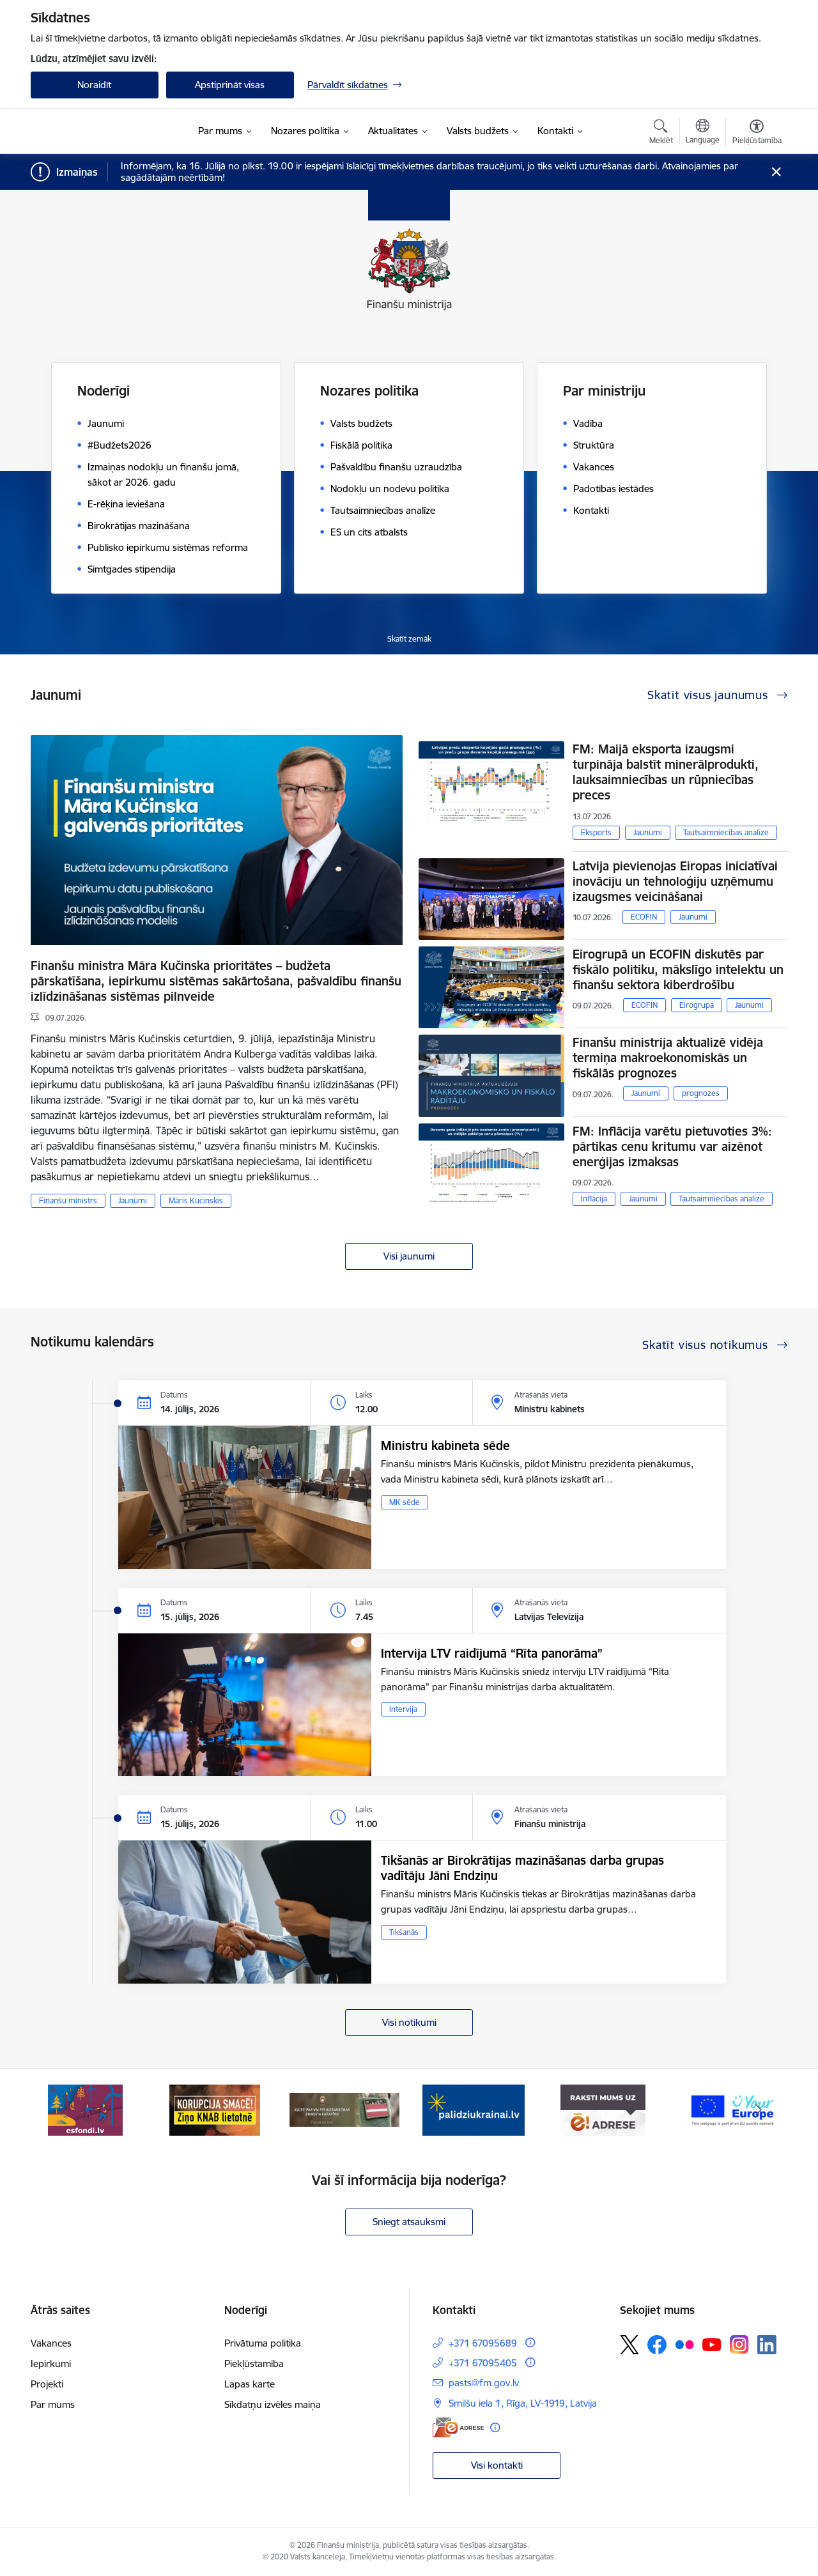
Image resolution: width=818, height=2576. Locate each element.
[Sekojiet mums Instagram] (739, 2344)
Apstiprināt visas (230, 85)
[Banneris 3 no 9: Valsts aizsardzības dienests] (344, 2109)
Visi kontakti (497, 2465)
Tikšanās (404, 1932)
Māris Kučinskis (196, 1200)
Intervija (403, 1709)
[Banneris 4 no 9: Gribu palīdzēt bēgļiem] (473, 2109)
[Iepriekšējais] (60, 2110)
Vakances (51, 2343)
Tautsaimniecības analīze (726, 832)
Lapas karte (249, 2384)
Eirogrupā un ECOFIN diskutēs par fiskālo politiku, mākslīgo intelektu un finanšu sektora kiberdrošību (678, 969)
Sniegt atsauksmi (409, 2222)
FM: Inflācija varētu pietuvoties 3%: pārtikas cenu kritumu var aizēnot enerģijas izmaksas (672, 1146)
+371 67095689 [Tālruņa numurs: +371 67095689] (483, 2343)
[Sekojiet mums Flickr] (684, 2344)
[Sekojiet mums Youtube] (712, 2344)
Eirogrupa (696, 1005)
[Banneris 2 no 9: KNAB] (214, 2109)
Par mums (53, 2404)
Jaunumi (132, 1200)
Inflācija (594, 1198)
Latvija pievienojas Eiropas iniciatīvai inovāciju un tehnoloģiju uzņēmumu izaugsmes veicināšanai (675, 881)
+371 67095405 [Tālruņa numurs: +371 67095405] (483, 2363)
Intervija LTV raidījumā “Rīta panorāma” (492, 1653)
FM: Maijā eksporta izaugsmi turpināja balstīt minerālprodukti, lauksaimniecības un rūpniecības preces (666, 772)
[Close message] (775, 172)
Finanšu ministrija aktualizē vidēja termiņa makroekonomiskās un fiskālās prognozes (668, 1058)
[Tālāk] (759, 2110)
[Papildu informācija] (530, 2342)
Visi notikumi (409, 2022)
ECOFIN (644, 917)
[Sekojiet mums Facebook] (657, 2344)
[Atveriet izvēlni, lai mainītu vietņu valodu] (702, 133)
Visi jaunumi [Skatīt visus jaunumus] (409, 1256)
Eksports (596, 832)
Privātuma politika (262, 2343)
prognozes (701, 1093)
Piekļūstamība (254, 2363)
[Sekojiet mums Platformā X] (629, 2344)
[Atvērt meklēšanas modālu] (661, 133)
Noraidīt (94, 85)
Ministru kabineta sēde (445, 1445)
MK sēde (404, 1502)
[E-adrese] (458, 2427)
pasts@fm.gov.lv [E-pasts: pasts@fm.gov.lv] (484, 2383)
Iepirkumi (51, 2363)
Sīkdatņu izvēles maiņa (272, 2404)
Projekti (47, 2384)
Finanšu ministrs (68, 1200)
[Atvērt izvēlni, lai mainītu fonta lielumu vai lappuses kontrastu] (757, 133)
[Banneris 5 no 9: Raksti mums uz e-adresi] (602, 2109)
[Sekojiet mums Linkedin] (766, 2344)
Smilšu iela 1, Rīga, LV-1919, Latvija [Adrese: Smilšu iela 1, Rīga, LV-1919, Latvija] (523, 2403)
